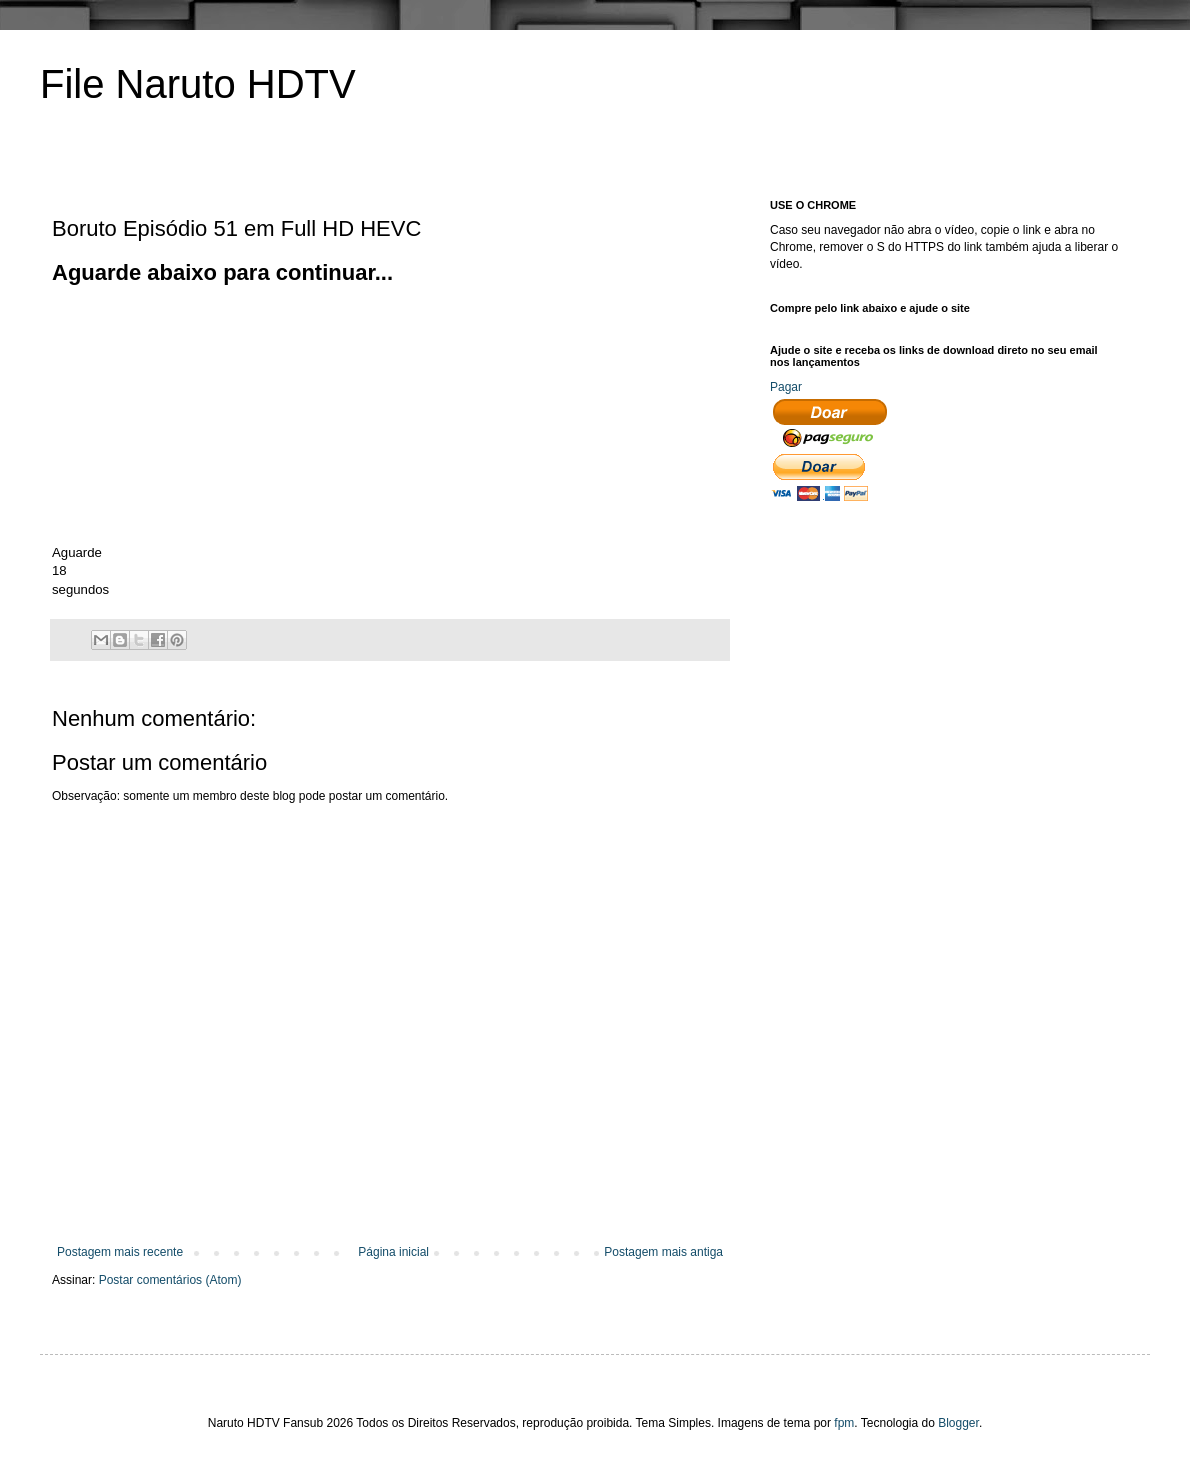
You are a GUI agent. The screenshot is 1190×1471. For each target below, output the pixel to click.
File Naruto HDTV (198, 84)
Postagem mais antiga (663, 1252)
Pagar (786, 387)
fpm (844, 1423)
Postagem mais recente (120, 1252)
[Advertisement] (202, 413)
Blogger (958, 1423)
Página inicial (393, 1252)
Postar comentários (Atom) (170, 1280)
